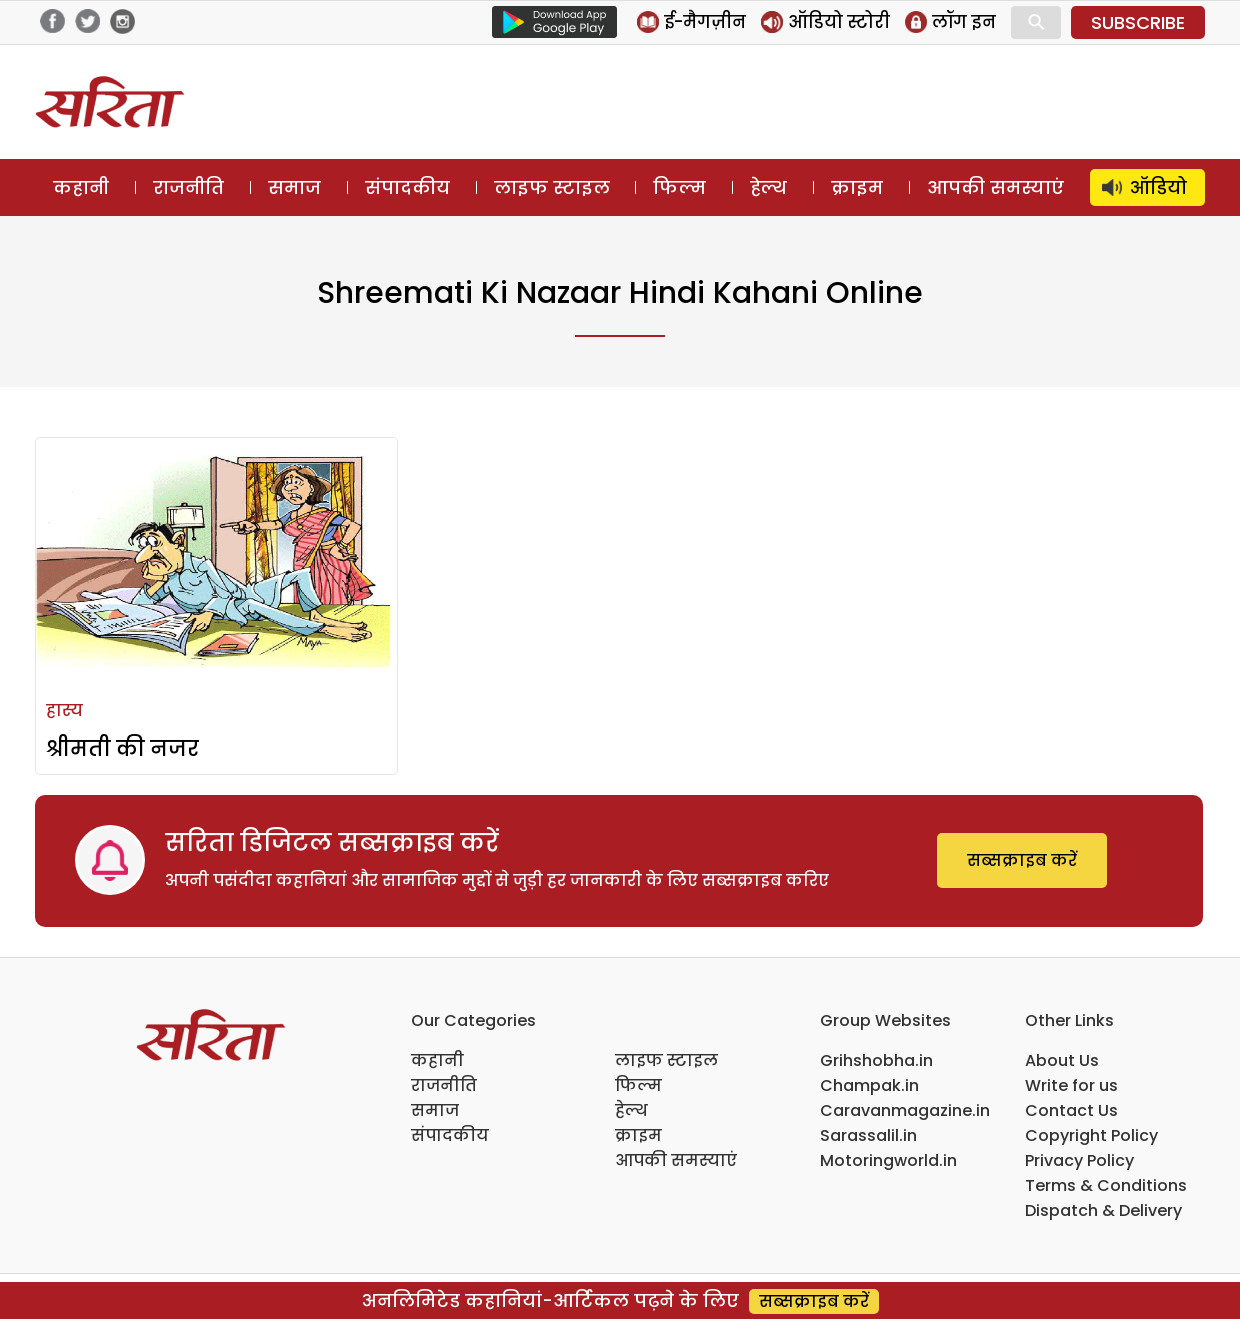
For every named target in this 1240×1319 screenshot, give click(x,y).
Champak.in (869, 1085)
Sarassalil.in (868, 1135)
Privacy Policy (1079, 1160)
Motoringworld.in (888, 1160)
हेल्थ (768, 187)
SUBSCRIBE (1138, 22)
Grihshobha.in (876, 1060)
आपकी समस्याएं (995, 187)
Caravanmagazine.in (905, 1110)
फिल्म (679, 187)
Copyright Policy (1091, 1135)
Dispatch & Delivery (1103, 1210)
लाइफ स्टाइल (552, 187)
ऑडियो (1158, 187)
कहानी (81, 187)
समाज (294, 187)
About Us (1062, 1060)
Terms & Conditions (1106, 1185)
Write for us (1071, 1085)
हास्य (64, 710)
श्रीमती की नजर (122, 748)
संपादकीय (407, 187)
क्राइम (857, 187)
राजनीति (188, 187)
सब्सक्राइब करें (1022, 860)
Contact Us (1071, 1110)
